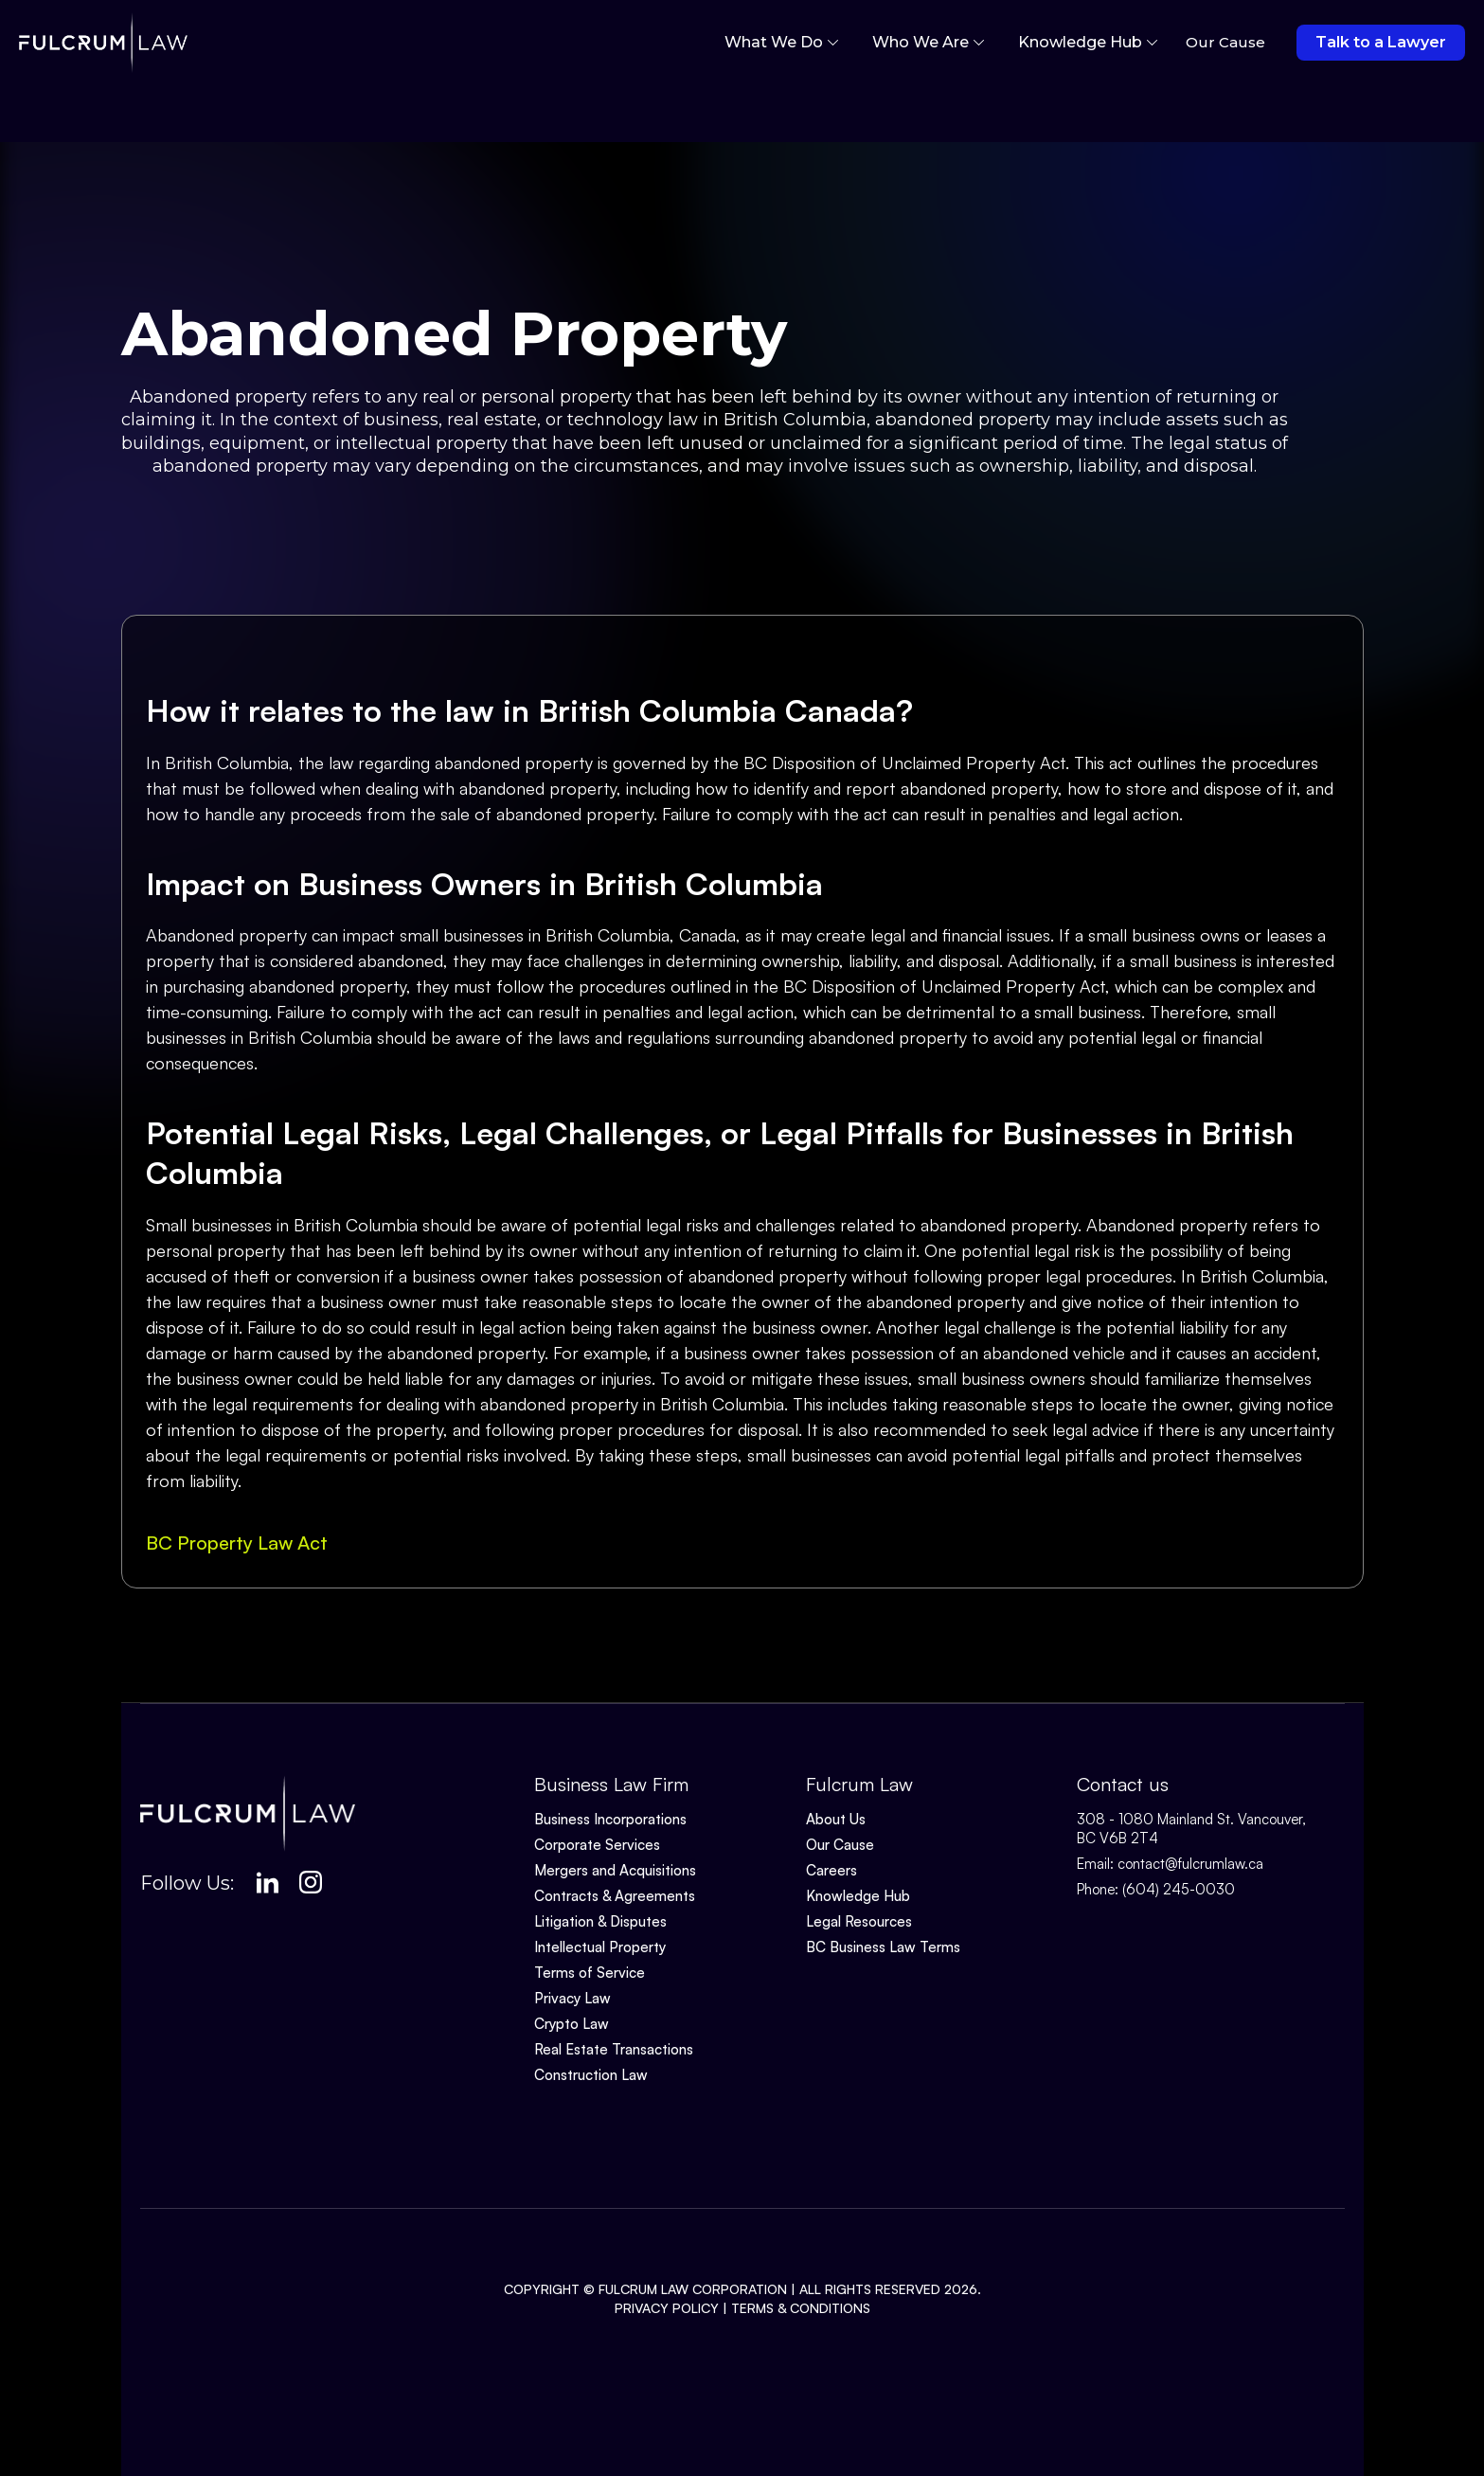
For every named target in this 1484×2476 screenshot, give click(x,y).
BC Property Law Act (237, 1542)
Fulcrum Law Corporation (693, 2289)
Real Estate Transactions (613, 2049)
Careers (831, 1870)
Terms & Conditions (800, 2308)
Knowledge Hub (858, 1896)
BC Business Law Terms (883, 1947)
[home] (103, 42)
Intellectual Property (600, 1947)
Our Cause (840, 1845)
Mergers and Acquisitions (615, 1870)
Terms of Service (589, 1973)
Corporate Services (597, 1845)
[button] (781, 42)
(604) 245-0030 (1178, 1889)
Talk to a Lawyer (1380, 42)
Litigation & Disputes (600, 1921)
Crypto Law (571, 2024)
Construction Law (591, 2075)
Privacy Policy (667, 2308)
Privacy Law (572, 1998)
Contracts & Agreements (614, 1896)
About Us (836, 1819)
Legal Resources (859, 1921)
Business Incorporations (610, 1819)
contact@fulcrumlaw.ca (1190, 1864)
